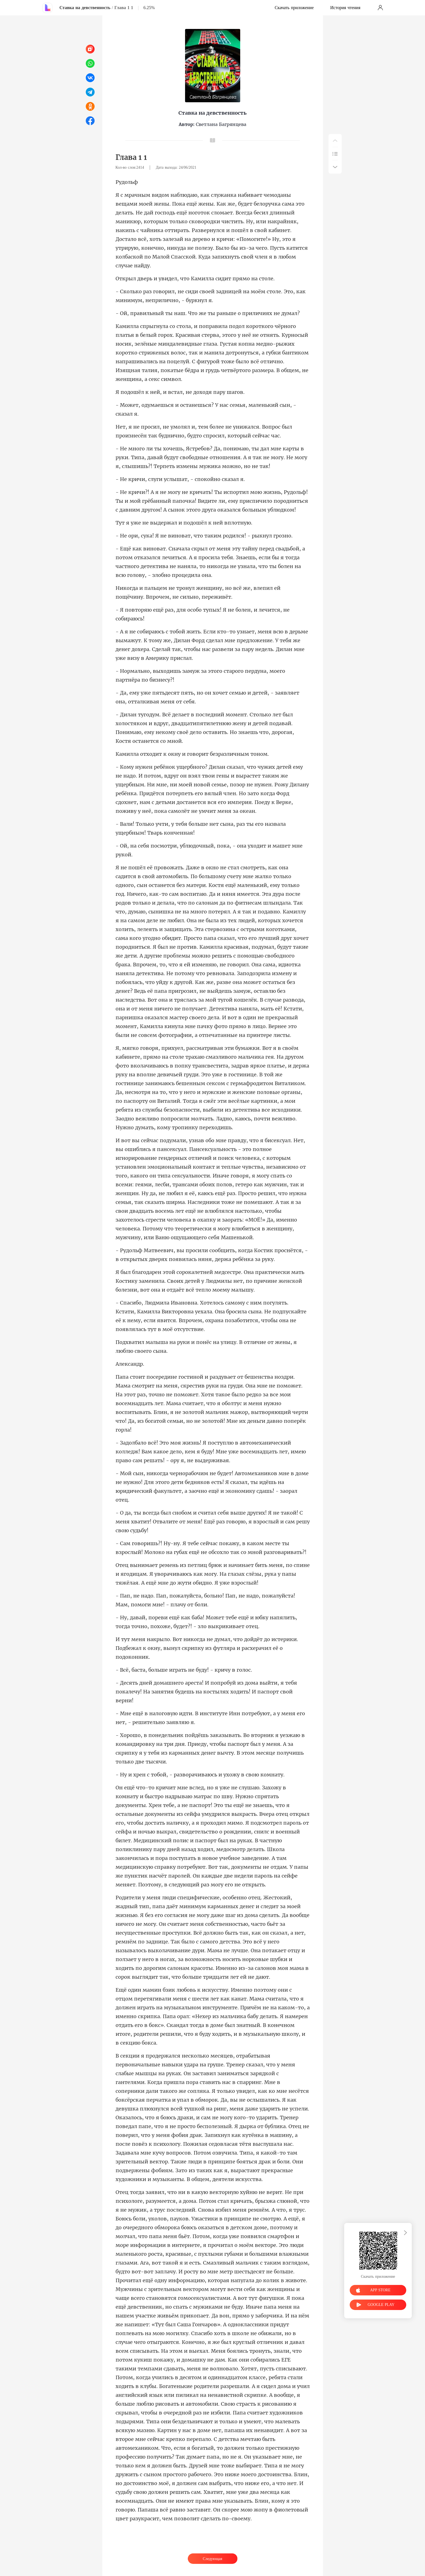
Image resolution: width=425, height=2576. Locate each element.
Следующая (212, 2559)
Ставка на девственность (85, 7)
